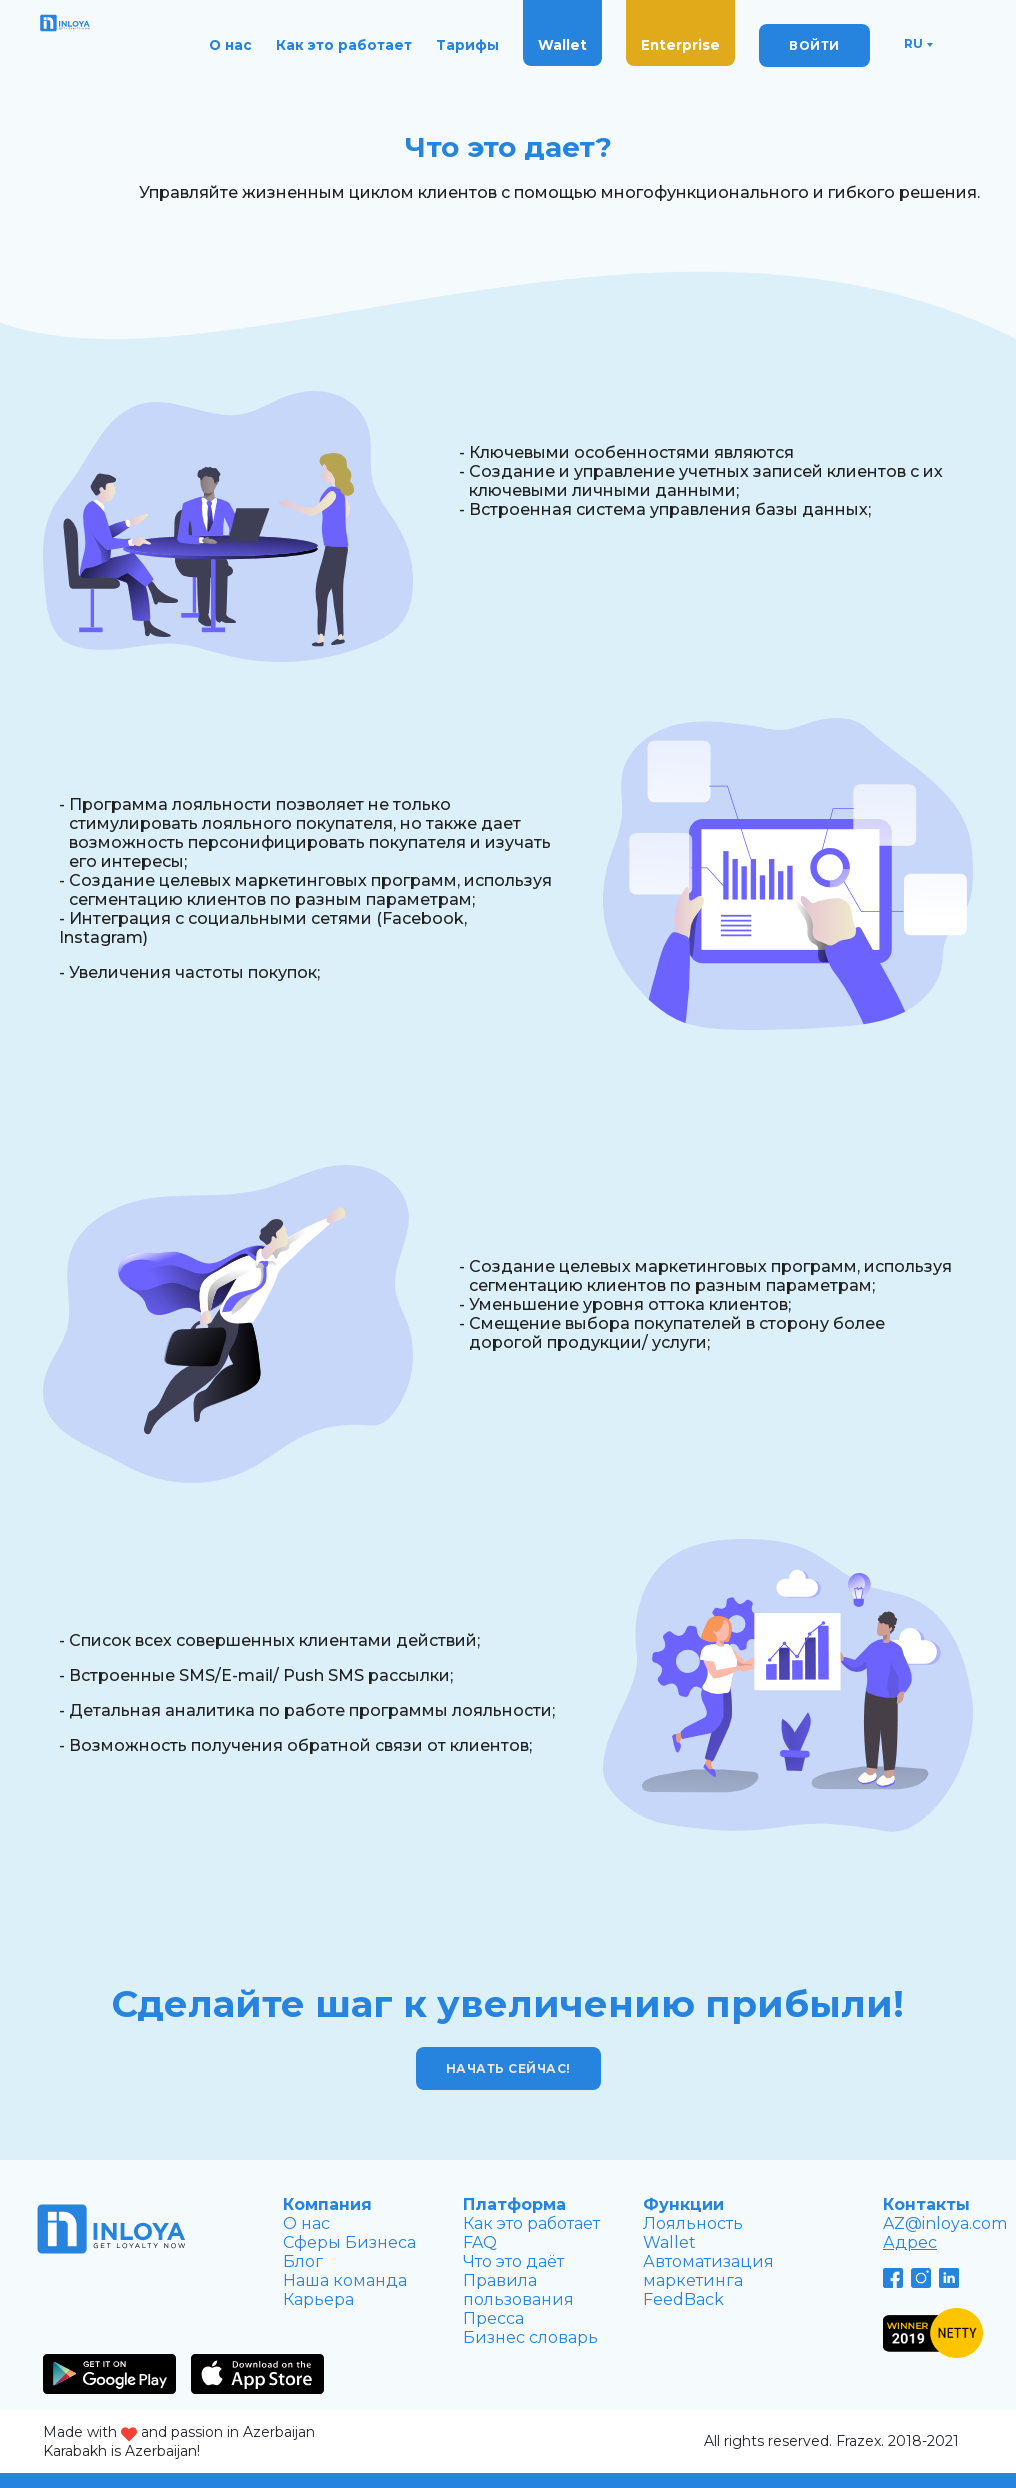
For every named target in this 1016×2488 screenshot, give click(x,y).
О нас (230, 45)
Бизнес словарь (530, 2337)
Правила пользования (518, 2290)
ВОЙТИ (814, 45)
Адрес (910, 2242)
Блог (303, 2261)
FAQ (480, 2242)
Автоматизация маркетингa (708, 2271)
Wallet (562, 45)
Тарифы (467, 45)
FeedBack (683, 2299)
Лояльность (693, 2223)
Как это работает (344, 45)
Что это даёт (513, 2261)
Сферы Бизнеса (349, 2242)
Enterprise (680, 45)
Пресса (493, 2318)
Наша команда (345, 2280)
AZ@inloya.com (945, 2223)
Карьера (318, 2299)
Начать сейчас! (508, 2068)
